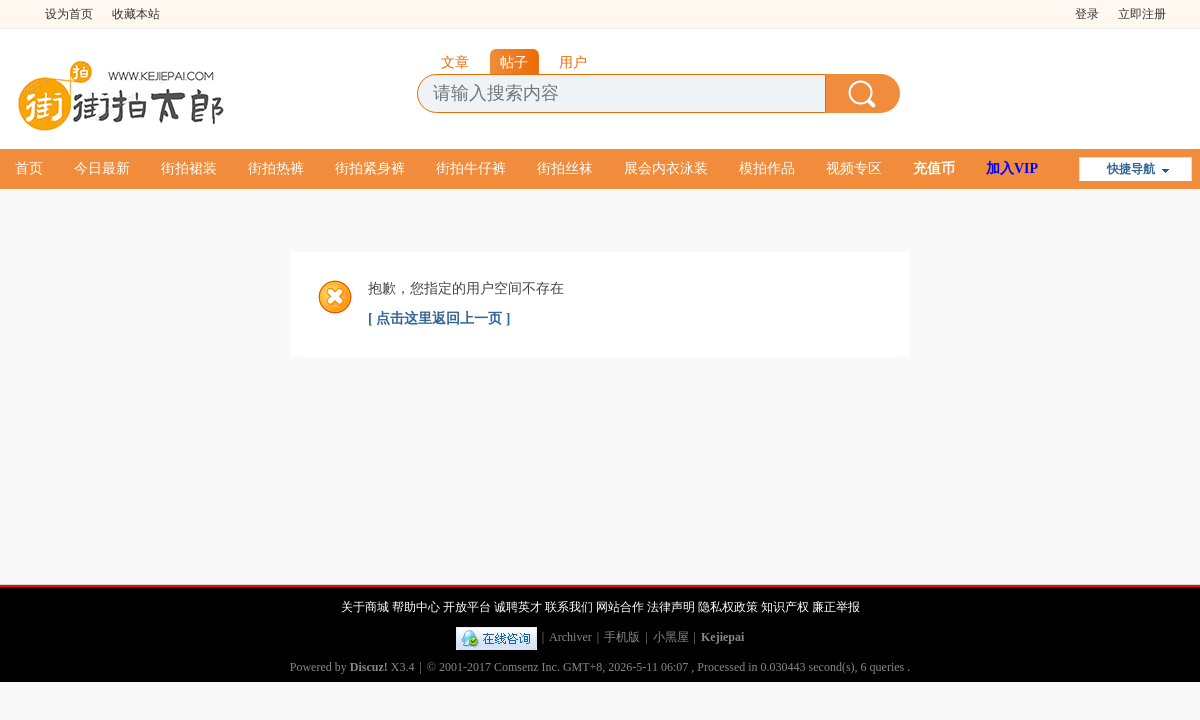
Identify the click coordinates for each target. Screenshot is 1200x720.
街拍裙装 (189, 168)
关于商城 (365, 607)
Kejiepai (722, 637)
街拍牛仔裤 (471, 168)
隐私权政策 (728, 607)
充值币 (934, 168)
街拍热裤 (276, 168)
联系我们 (569, 607)
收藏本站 (136, 14)
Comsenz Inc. (527, 667)
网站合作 (620, 607)
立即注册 (1142, 14)
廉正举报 (836, 607)
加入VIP (1012, 168)
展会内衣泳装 (666, 168)
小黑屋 (671, 637)
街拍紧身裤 (370, 168)
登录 (1087, 14)
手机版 (622, 637)
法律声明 (671, 607)
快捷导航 (1131, 169)
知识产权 (785, 607)
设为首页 (69, 14)
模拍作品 (767, 168)
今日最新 (102, 168)
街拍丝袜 (565, 168)
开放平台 (467, 607)
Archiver (570, 637)
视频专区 (854, 168)
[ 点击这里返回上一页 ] (439, 318)
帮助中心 (416, 607)
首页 (29, 168)
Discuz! (369, 667)
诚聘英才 (518, 607)
